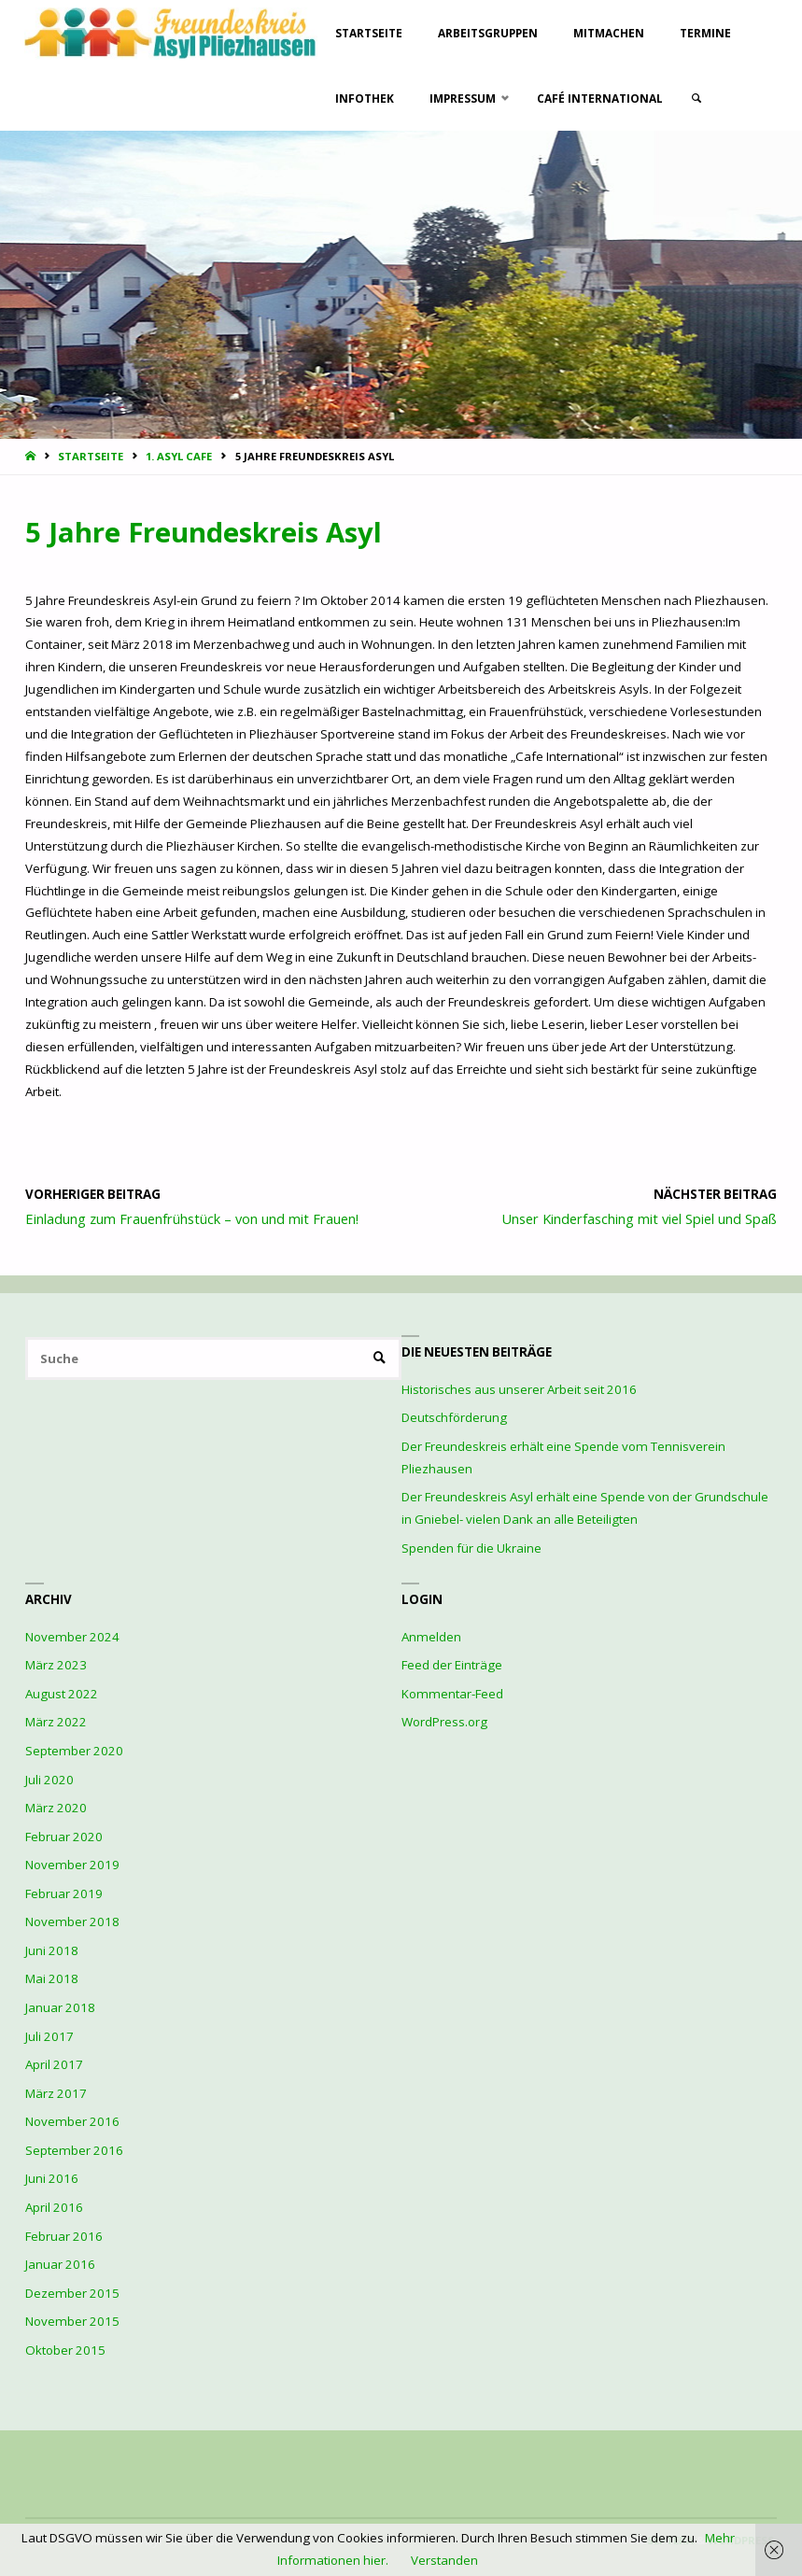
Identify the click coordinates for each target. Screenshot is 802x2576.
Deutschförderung (454, 1417)
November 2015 (72, 2321)
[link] (698, 98)
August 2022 (61, 1693)
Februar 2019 (64, 1893)
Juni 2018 (51, 1950)
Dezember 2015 (72, 2293)
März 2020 (56, 1807)
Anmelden (431, 1636)
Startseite (90, 456)
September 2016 (74, 2150)
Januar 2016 (60, 2264)
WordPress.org (444, 1721)
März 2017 (56, 2093)
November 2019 (72, 1864)
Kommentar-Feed (452, 1693)
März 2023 (56, 1664)
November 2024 (72, 1636)
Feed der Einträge (451, 1664)
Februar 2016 (64, 2236)
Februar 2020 (64, 1836)
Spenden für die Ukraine (471, 1548)
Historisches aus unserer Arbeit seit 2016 (519, 1389)
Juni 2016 (51, 2178)
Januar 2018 (60, 2007)
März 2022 (56, 1721)
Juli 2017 (49, 2036)
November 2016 (72, 2121)
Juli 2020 (49, 1779)
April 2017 (54, 2064)
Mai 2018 (51, 1978)
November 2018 (72, 1921)
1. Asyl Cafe (179, 456)
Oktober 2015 (65, 2350)
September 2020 (74, 1750)
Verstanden (444, 2560)
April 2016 (54, 2207)
